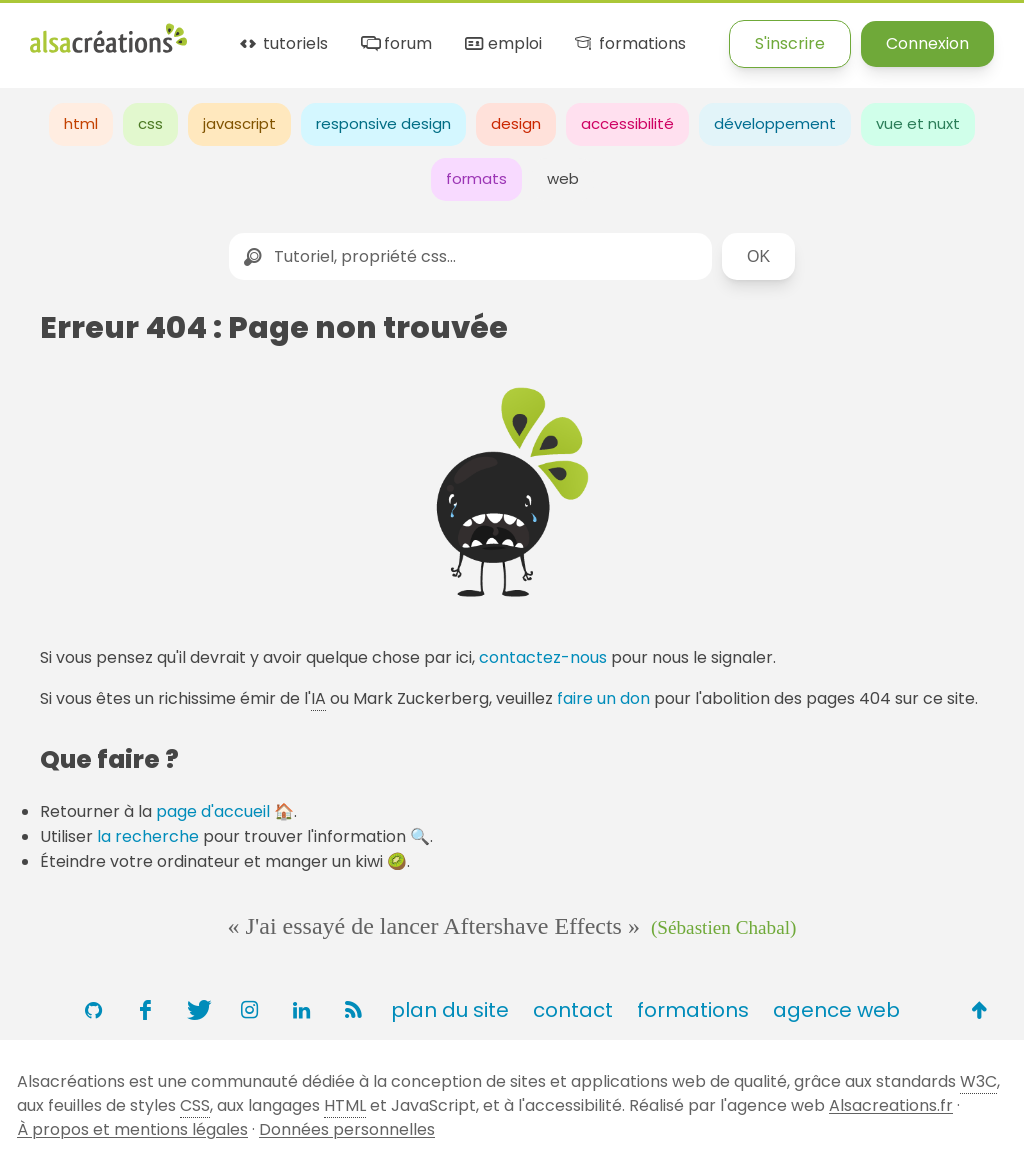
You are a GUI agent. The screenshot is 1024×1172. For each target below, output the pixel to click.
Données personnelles (347, 1129)
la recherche (148, 836)
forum (395, 44)
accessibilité (627, 123)
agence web (836, 1010)
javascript (239, 123)
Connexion (927, 43)
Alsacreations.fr (891, 1105)
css (150, 123)
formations (628, 44)
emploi (502, 44)
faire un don (603, 698)
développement (775, 123)
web (563, 178)
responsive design (383, 123)
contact (573, 1010)
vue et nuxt (918, 123)
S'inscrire (790, 43)
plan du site (450, 1010)
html (81, 123)
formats (476, 178)
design (516, 123)
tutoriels (282, 44)
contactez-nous (543, 657)
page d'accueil (213, 811)
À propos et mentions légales (132, 1129)
